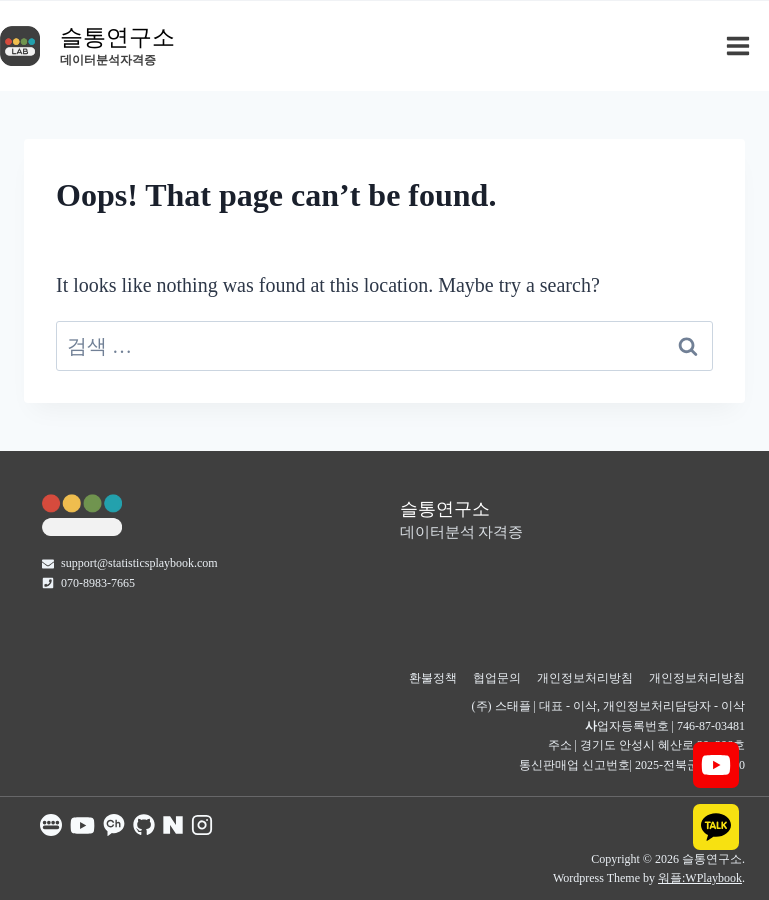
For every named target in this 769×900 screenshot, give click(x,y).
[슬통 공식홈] (51, 825)
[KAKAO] (716, 827)
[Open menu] (742, 46)
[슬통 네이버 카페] (173, 825)
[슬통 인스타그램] (202, 825)
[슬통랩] (82, 514)
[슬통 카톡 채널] (114, 825)
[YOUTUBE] (716, 765)
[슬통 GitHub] (144, 825)
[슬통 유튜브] (82, 825)
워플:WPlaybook (700, 878)
